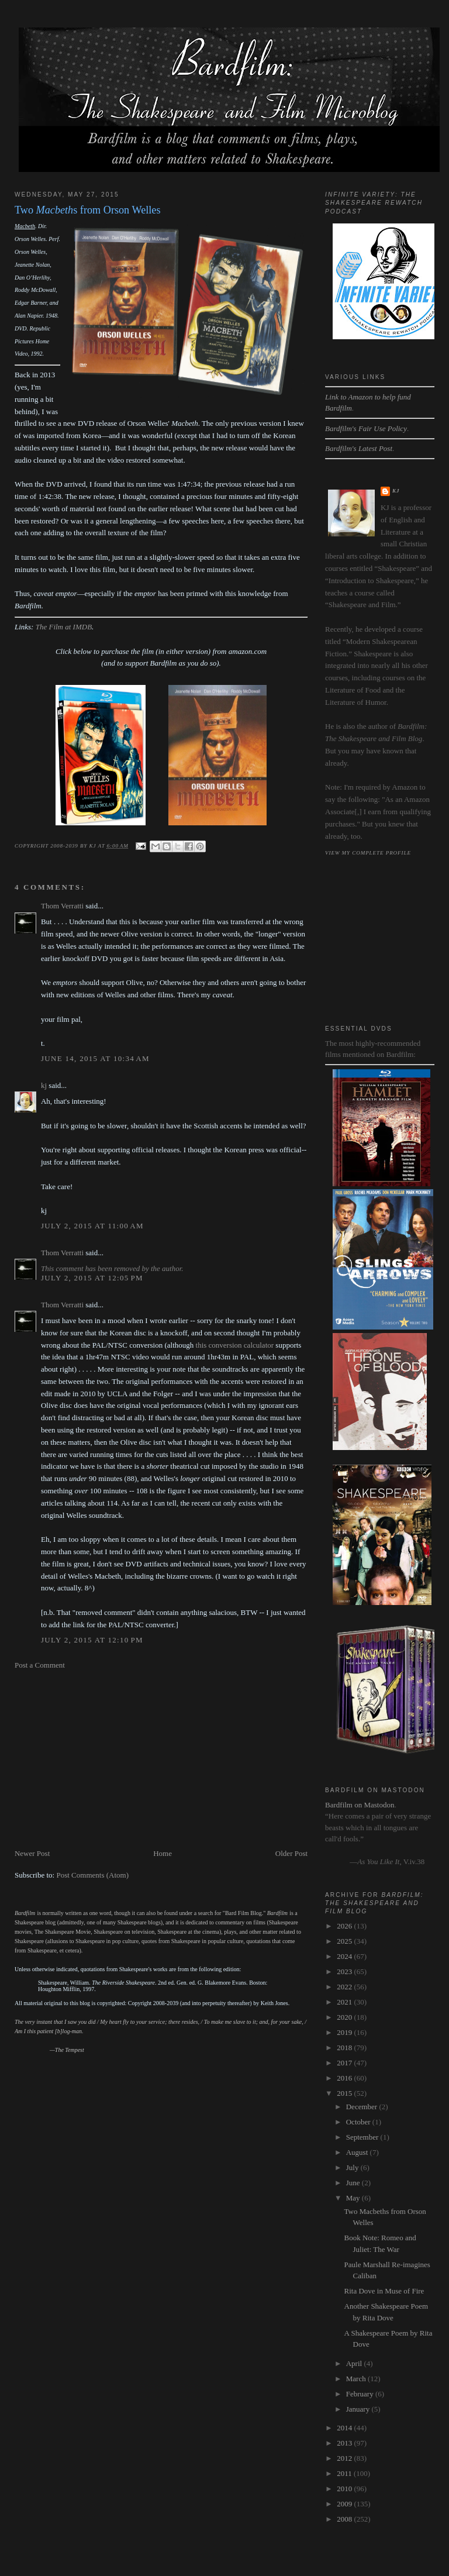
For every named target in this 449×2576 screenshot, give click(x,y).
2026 (345, 1925)
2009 (345, 2503)
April (355, 2363)
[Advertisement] (161, 1759)
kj (44, 1085)
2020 (345, 2017)
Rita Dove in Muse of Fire (384, 2290)
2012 (345, 2458)
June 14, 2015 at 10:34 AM (95, 1058)
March (357, 2378)
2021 (345, 2002)
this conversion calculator (235, 1345)
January (359, 2409)
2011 (345, 2473)
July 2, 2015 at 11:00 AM (92, 1225)
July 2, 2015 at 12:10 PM (92, 1639)
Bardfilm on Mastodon (359, 1804)
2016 (345, 2078)
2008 (345, 2519)
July (353, 2167)
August (358, 2152)
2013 (345, 2443)
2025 (345, 1941)
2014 (345, 2427)
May (354, 2197)
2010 (345, 2488)
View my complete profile (368, 853)
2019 (345, 2032)
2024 (345, 1956)
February (360, 2393)
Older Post (291, 1853)
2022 (345, 1986)
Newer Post (32, 1853)
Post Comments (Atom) (92, 1875)
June (354, 2182)
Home (162, 1853)
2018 (345, 2047)
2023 (345, 1971)
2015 (345, 2093)
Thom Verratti (62, 905)
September (363, 2137)
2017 (345, 2062)
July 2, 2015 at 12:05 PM (92, 1277)
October (359, 2121)
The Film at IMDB (64, 626)
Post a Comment (40, 1665)
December (362, 2106)
